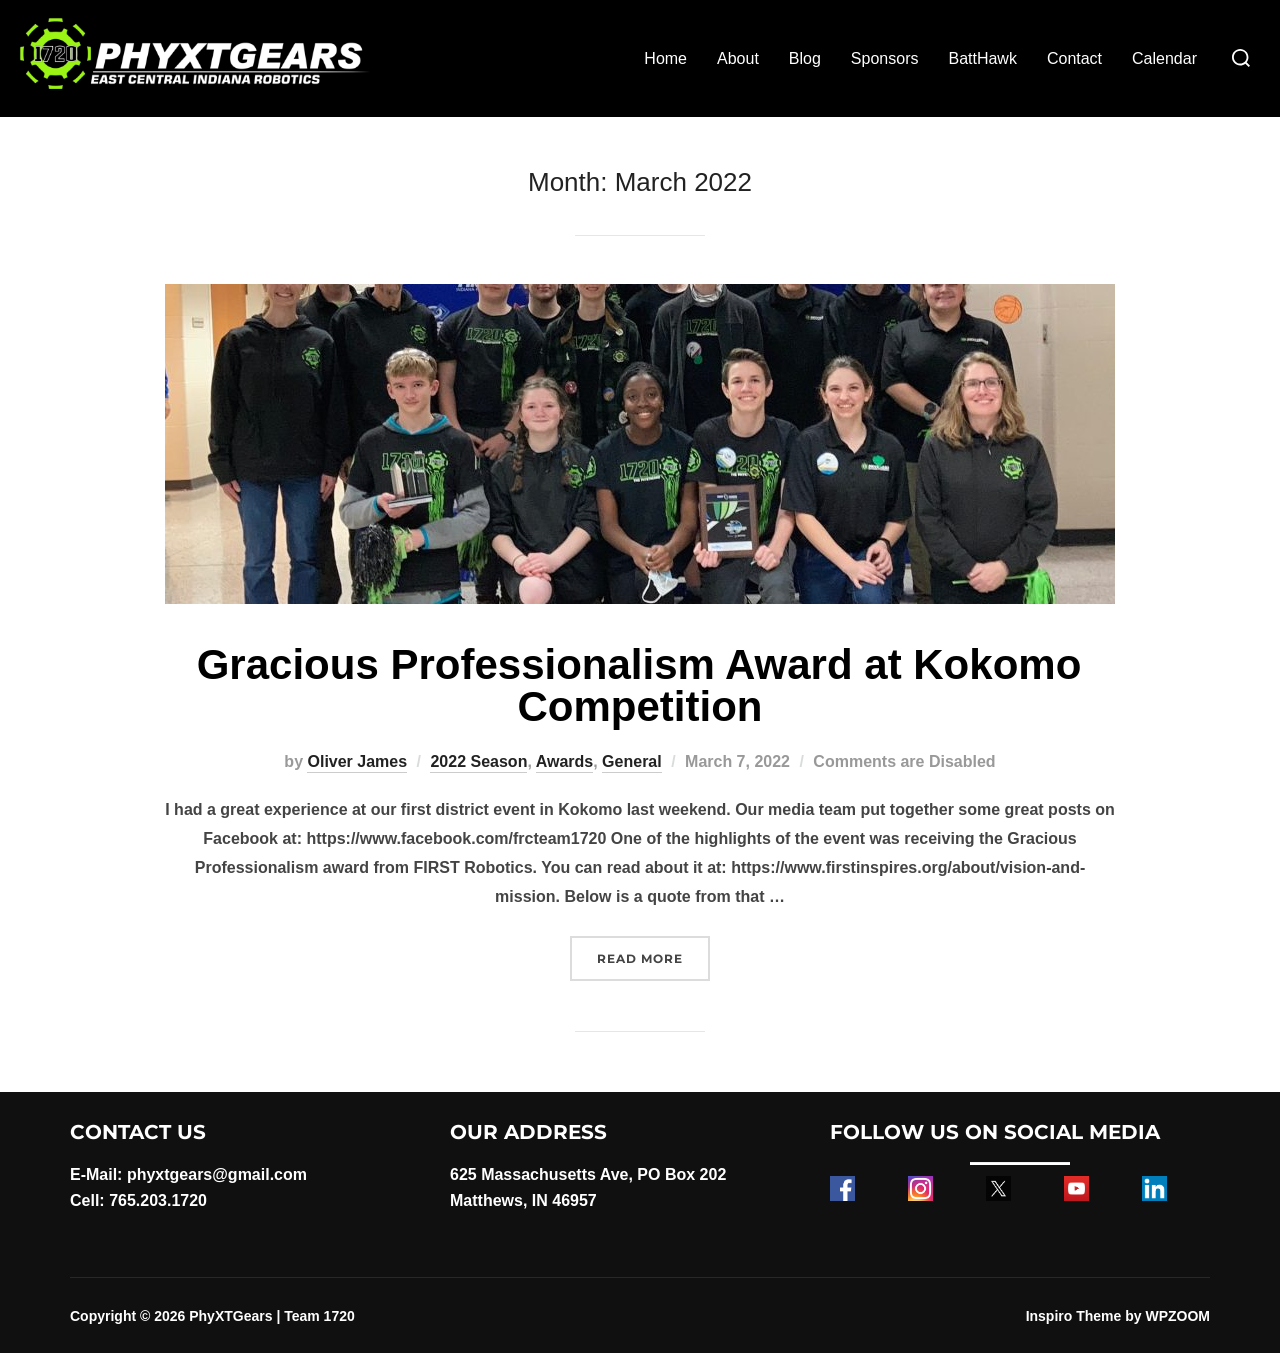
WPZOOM (1177, 1316)
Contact (1074, 58)
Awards (565, 761)
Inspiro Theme (1074, 1316)
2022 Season (478, 761)
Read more (653, 956)
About (738, 58)
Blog (805, 58)
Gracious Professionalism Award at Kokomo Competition (639, 685)
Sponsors (885, 58)
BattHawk (982, 58)
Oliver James (357, 761)
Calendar (1164, 58)
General (632, 761)
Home (665, 58)
